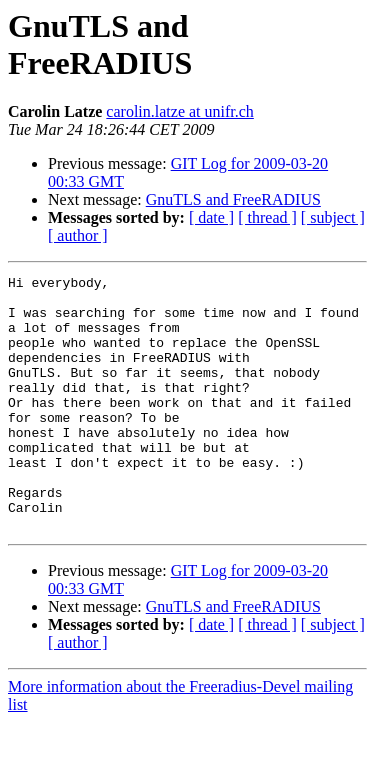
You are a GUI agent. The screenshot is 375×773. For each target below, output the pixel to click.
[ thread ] (267, 217)
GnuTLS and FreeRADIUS (233, 199)
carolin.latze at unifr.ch (179, 111)
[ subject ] (333, 217)
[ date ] (211, 217)
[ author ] (78, 235)
